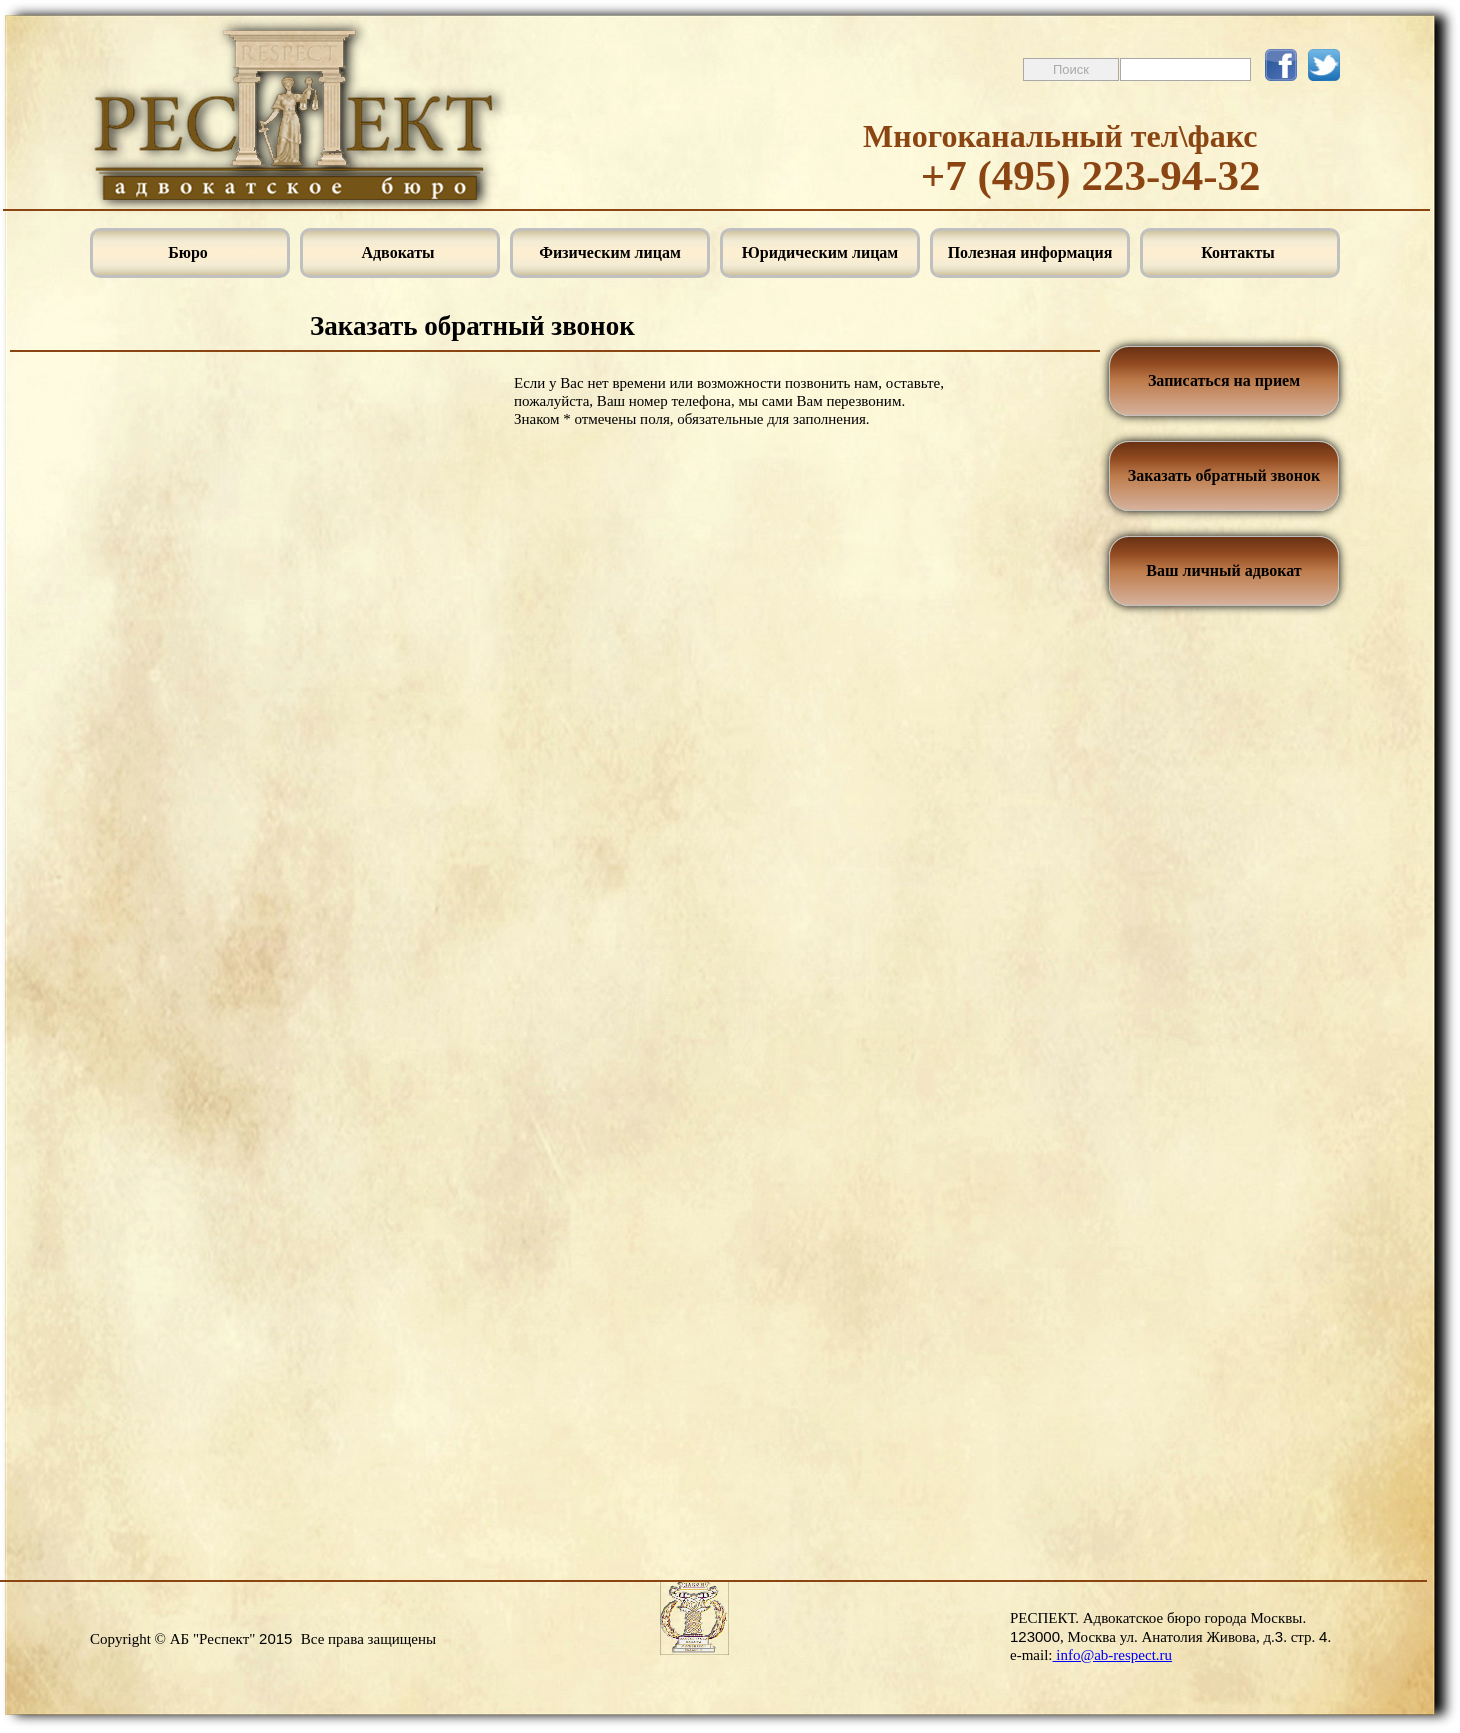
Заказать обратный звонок (1224, 475)
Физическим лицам (610, 252)
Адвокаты (399, 252)
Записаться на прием (1224, 380)
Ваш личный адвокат (1223, 570)
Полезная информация (1030, 252)
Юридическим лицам (820, 252)
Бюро (190, 252)
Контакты (1240, 252)
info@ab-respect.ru (1112, 1655)
